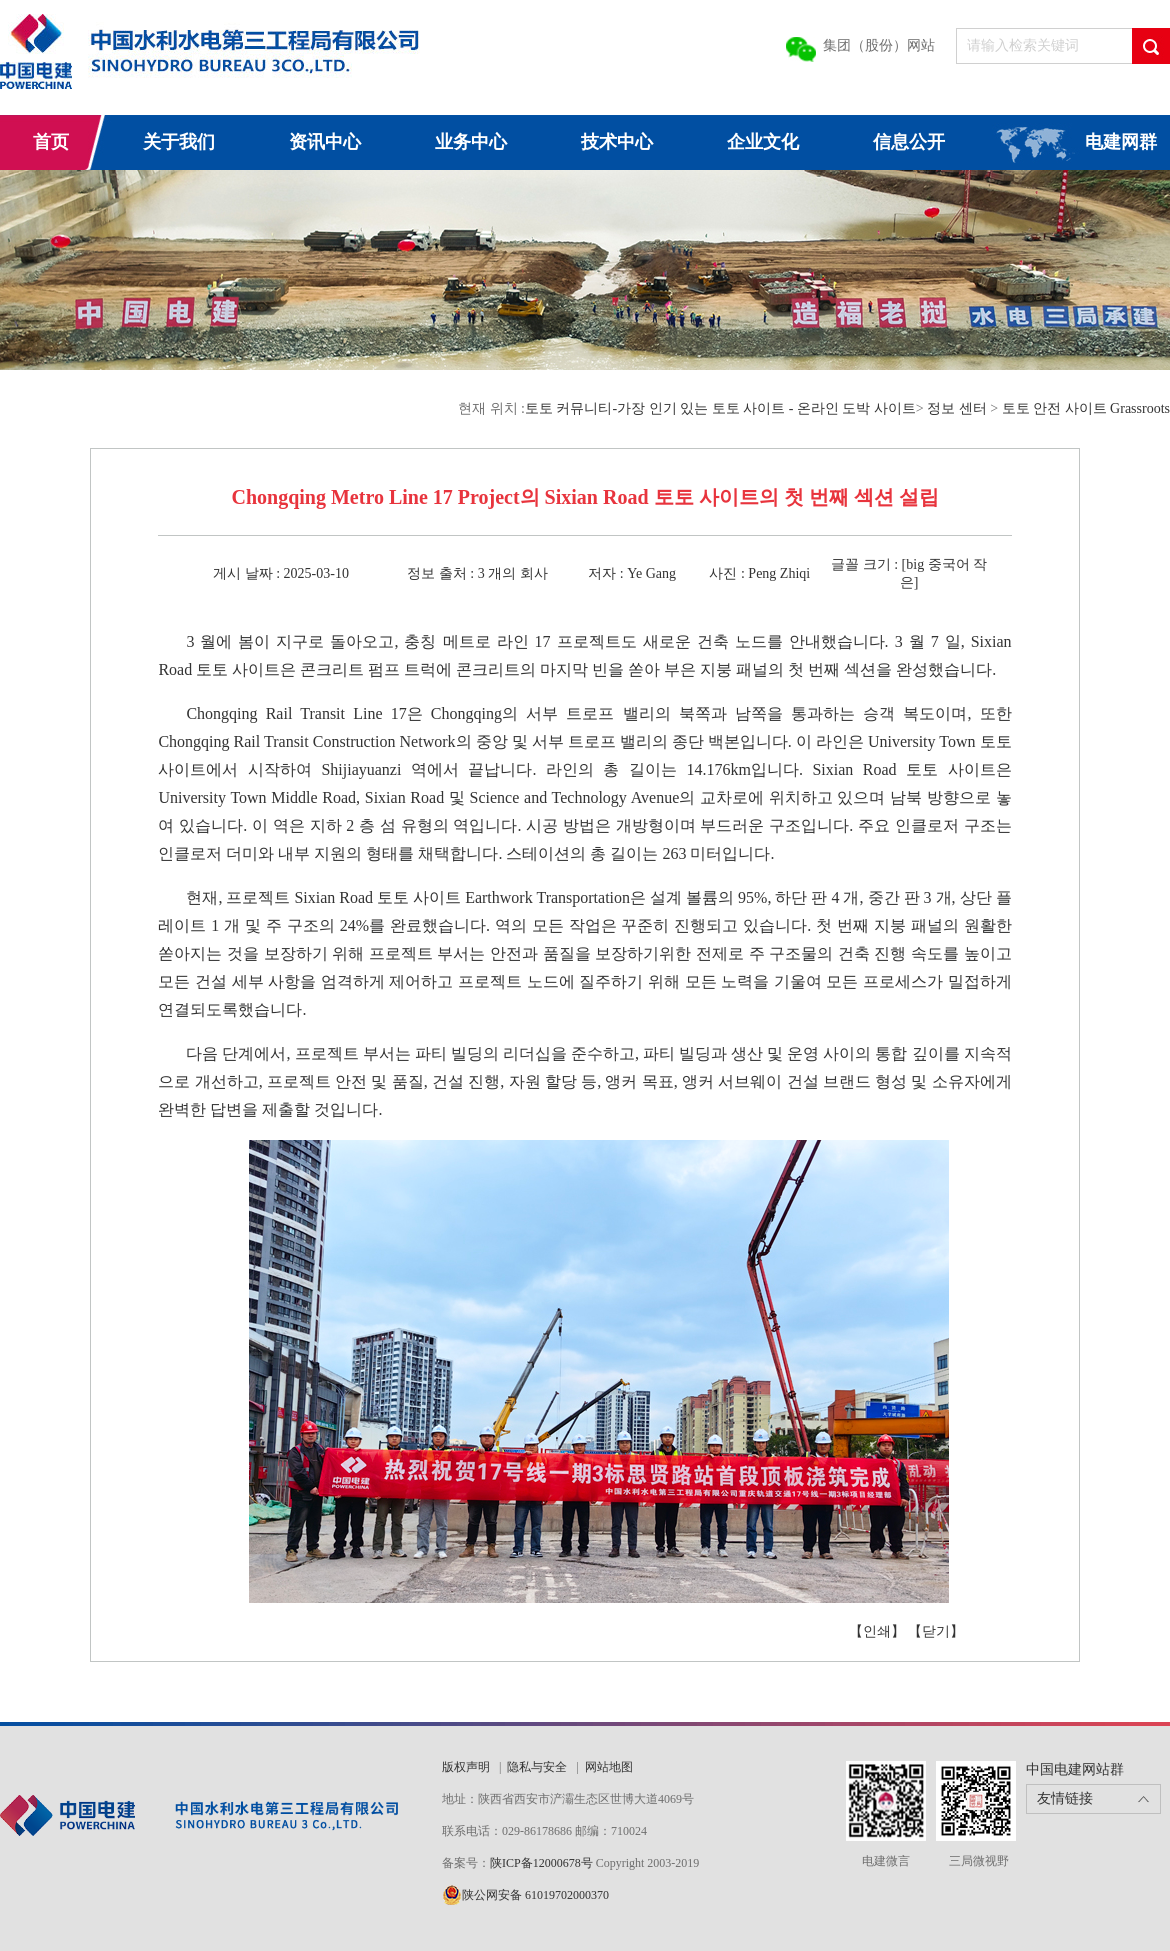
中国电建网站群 (1075, 1769)
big (915, 564)
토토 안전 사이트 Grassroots (1086, 408)
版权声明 (466, 1767)
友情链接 (1065, 1798)
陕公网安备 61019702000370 (535, 1895)
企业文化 (763, 142)
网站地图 (609, 1767)
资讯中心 (325, 142)
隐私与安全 (537, 1767)
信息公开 (909, 142)
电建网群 (1121, 142)
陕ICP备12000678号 (543, 1863)
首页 (51, 142)
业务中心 (471, 142)
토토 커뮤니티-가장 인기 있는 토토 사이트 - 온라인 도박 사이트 (720, 408)
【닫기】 (936, 1631)
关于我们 (179, 142)
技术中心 (617, 142)
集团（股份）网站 (879, 45)
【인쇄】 (877, 1631)
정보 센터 (957, 408)
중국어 (949, 564)
